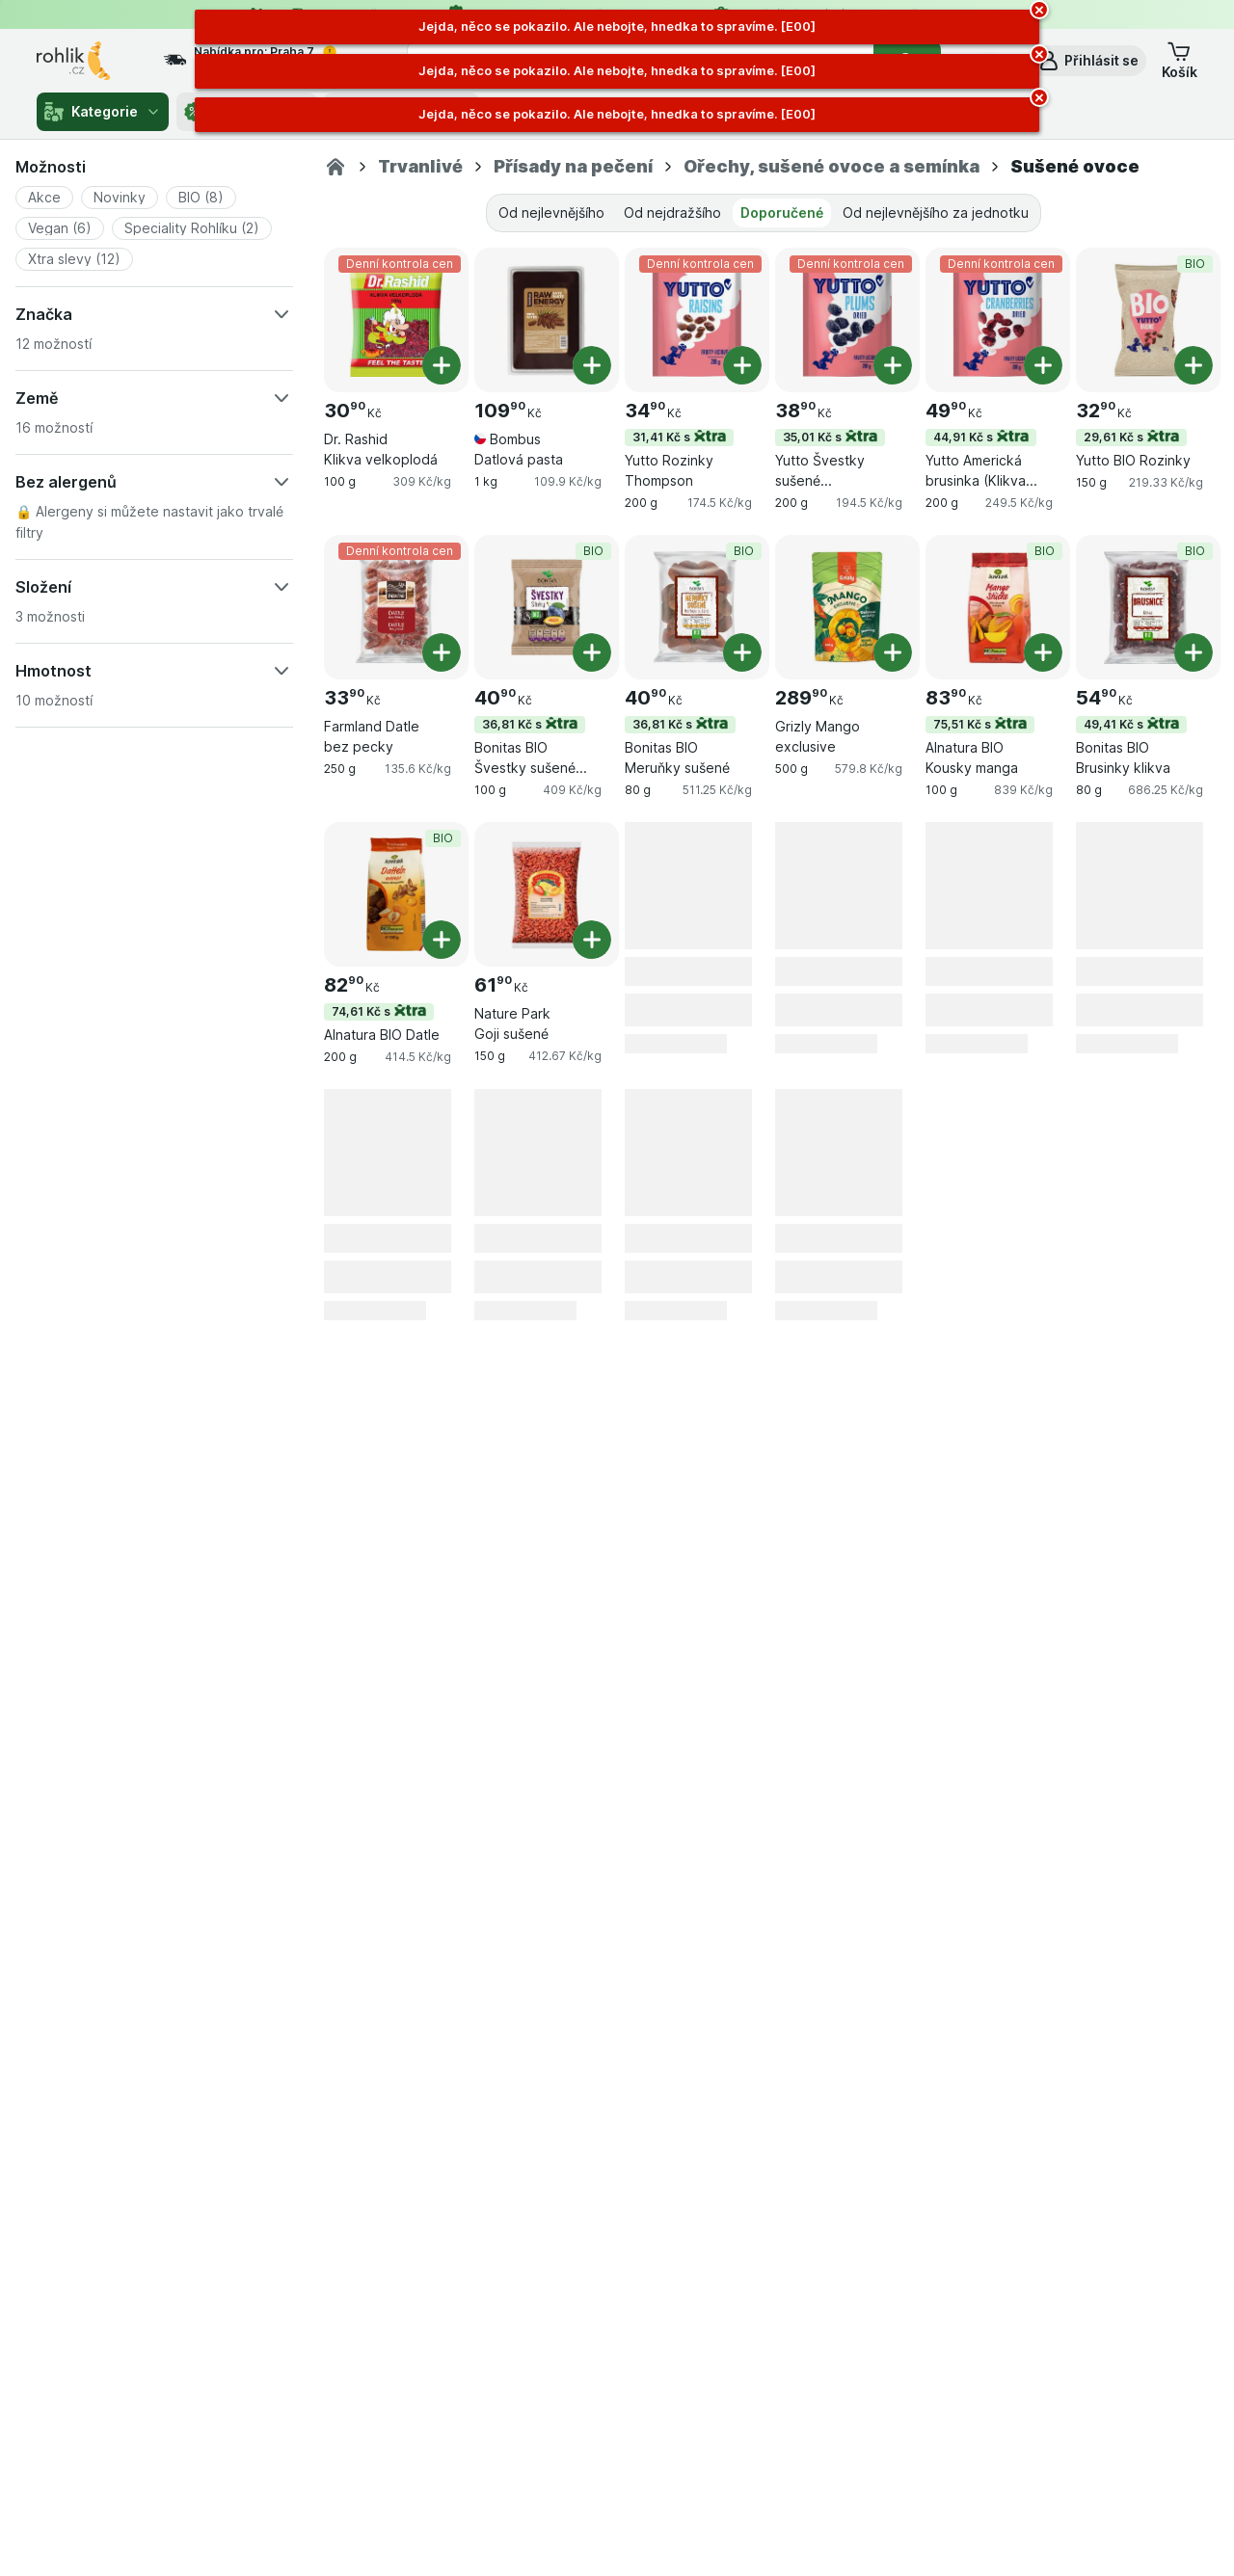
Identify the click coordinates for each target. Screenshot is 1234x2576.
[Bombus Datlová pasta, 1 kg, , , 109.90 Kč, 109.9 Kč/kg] (546, 320)
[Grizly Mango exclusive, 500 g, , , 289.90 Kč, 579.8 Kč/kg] (847, 607)
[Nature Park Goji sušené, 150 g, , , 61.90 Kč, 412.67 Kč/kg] (546, 894)
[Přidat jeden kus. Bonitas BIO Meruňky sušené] (742, 652)
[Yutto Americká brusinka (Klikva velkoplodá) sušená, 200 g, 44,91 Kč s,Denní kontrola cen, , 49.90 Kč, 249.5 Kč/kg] (998, 320)
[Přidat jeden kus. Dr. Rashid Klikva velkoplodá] (441, 365)
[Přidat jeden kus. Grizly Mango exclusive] (892, 652)
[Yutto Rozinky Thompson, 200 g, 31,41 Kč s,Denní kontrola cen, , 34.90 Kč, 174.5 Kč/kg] (697, 320)
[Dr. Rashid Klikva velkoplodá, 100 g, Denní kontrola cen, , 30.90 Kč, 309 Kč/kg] (396, 320)
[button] (1088, 60)
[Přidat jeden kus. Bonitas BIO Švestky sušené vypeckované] (592, 652)
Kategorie (102, 111)
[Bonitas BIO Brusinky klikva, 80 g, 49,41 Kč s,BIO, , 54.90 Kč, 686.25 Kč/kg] (1148, 607)
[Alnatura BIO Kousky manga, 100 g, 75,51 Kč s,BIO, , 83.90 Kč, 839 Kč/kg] (998, 607)
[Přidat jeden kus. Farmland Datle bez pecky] (441, 652)
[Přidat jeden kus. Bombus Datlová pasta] (592, 365)
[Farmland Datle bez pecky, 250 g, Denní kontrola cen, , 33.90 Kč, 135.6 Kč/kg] (396, 607)
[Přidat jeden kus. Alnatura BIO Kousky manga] (1043, 652)
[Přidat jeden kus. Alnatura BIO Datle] (441, 939)
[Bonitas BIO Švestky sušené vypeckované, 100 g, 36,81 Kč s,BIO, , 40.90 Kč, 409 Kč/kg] (546, 607)
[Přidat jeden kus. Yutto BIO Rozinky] (1193, 365)
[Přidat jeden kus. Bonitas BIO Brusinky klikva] (1193, 652)
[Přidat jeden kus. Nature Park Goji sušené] (592, 939)
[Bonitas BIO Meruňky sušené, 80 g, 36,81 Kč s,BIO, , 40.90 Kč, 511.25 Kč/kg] (697, 607)
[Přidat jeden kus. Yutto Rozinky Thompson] (742, 365)
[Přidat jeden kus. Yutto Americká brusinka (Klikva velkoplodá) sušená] (1043, 365)
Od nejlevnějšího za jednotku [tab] (936, 212)
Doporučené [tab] (781, 212)
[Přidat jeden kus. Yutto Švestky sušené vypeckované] (892, 365)
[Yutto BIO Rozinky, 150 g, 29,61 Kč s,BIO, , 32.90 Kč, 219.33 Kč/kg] (1148, 320)
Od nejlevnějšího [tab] (551, 212)
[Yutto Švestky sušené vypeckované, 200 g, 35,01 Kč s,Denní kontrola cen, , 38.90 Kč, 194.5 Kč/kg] (847, 320)
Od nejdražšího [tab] (672, 212)
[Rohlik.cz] (335, 166)
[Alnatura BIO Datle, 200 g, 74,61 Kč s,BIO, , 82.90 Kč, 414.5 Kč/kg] (396, 894)
